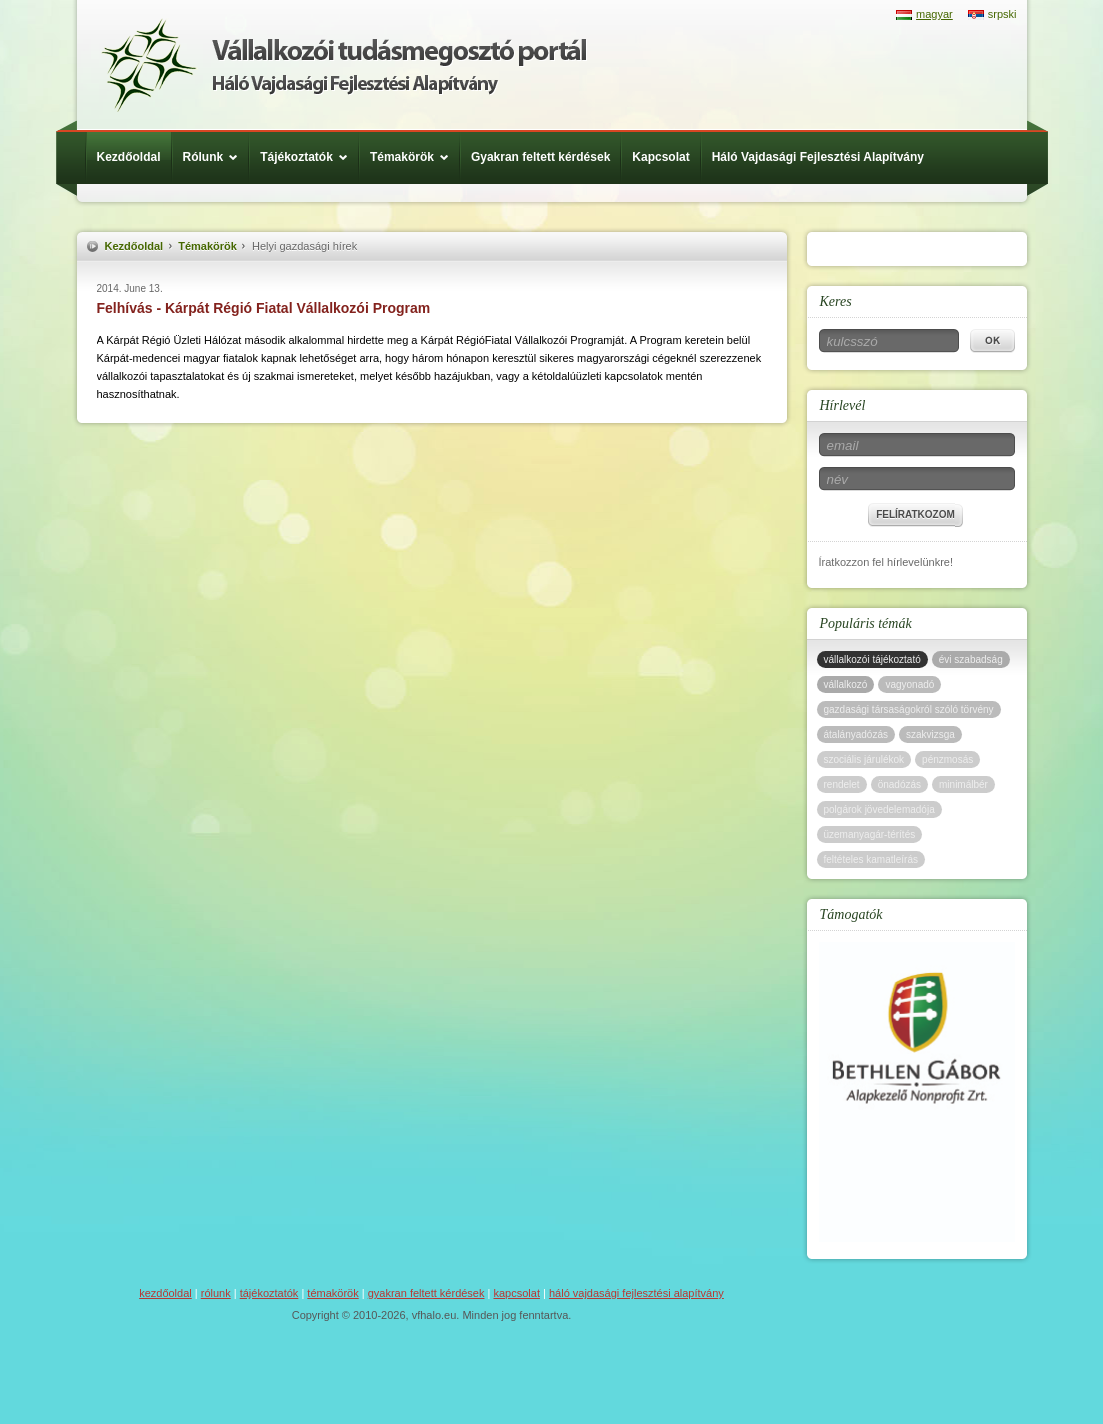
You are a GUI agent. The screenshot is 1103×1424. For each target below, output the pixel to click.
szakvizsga (930, 734)
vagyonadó (909, 684)
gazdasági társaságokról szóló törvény (909, 709)
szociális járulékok (864, 759)
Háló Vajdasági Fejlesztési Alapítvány (818, 157)
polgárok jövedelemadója (879, 809)
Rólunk (216, 157)
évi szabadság (971, 659)
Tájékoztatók (309, 157)
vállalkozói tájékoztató (872, 659)
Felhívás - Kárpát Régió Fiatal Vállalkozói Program (264, 308)
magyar (934, 14)
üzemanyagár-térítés (870, 834)
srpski (1002, 14)
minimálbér (963, 784)
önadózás (899, 784)
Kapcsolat (660, 157)
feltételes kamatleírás (871, 859)
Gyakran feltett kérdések (540, 157)
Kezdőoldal (129, 157)
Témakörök (414, 157)
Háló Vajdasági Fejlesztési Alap (343, 65)
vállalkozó (846, 684)
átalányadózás (856, 734)
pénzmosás (947, 759)
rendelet (842, 784)
